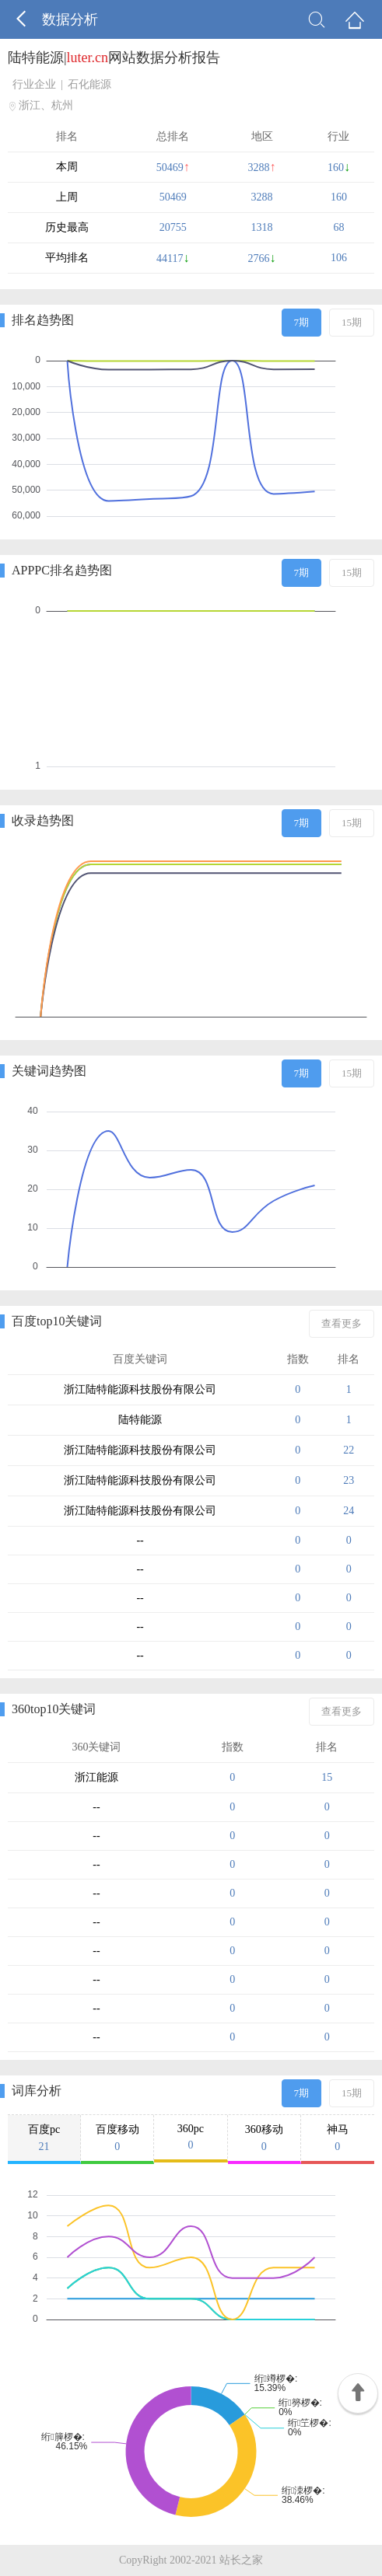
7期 (302, 322)
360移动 (264, 2138)
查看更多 (341, 1323)
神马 (337, 2138)
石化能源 (89, 84)
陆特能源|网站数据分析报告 (114, 57)
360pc (190, 2137)
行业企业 (34, 84)
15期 (352, 322)
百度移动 (117, 2138)
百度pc (44, 2138)
